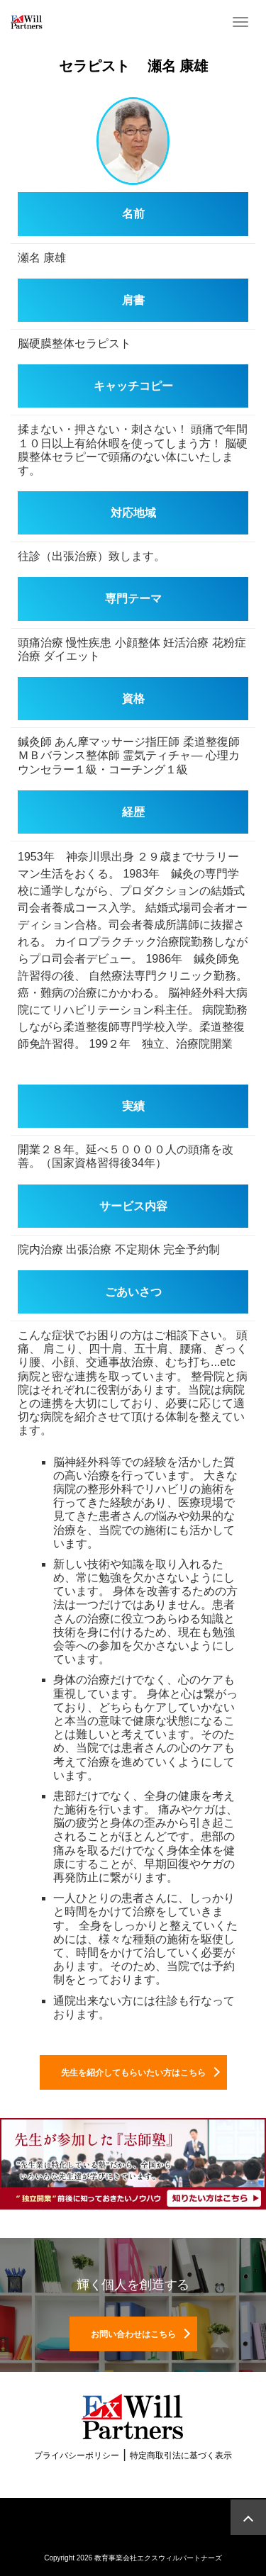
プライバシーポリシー (76, 2455)
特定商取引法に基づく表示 (181, 2455)
